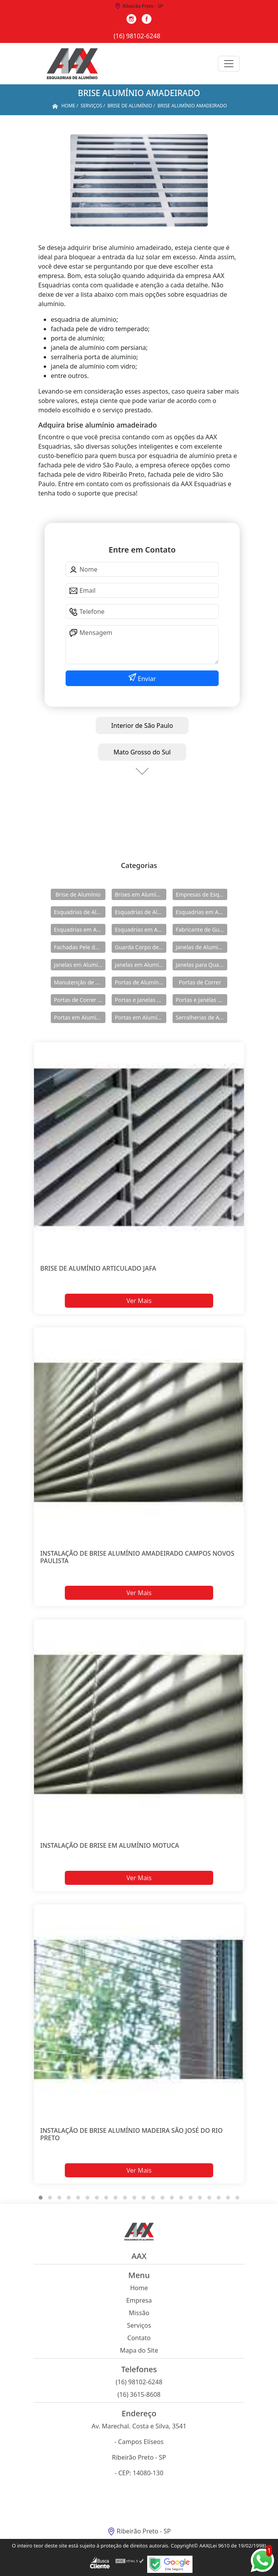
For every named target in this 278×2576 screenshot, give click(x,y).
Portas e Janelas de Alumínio (140, 1000)
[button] (40, 2198)
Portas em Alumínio (79, 1017)
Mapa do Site (139, 2350)
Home (139, 2288)
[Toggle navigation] (229, 63)
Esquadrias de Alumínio (79, 912)
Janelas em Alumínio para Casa (140, 964)
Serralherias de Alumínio (201, 1017)
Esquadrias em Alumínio (201, 912)
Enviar (146, 678)
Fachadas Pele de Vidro (79, 947)
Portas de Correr (200, 982)
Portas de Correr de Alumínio (79, 1000)
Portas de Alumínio (139, 982)
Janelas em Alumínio (79, 964)
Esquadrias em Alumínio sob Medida (140, 929)
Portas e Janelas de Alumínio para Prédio (201, 1000)
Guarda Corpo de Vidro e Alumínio (140, 947)
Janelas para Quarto (201, 964)
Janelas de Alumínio (201, 947)
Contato (139, 2338)
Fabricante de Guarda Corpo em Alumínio (201, 929)
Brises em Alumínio (139, 894)
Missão (139, 2313)
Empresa (139, 2300)
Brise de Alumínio (78, 894)
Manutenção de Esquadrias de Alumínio (79, 982)
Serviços (139, 2325)
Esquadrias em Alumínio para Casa (79, 929)
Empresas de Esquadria (201, 894)
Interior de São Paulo (142, 725)
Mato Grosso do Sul (142, 752)
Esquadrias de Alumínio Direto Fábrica (140, 912)
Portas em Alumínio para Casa (140, 1017)
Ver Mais (139, 1300)
